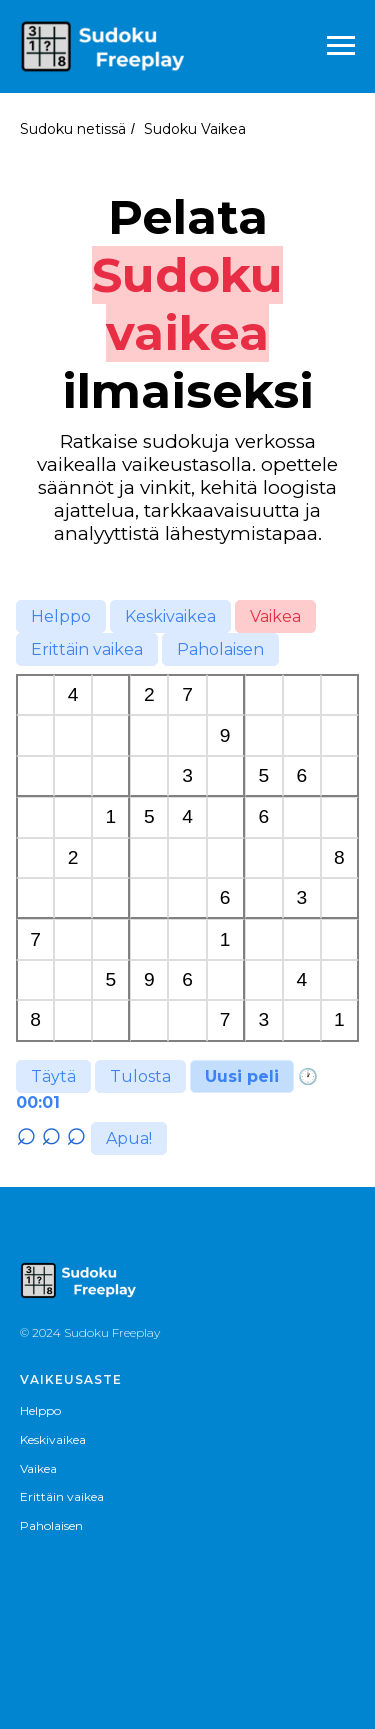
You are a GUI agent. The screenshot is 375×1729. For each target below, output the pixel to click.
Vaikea (275, 616)
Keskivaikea (170, 616)
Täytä (53, 1076)
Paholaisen (220, 649)
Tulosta (140, 1076)
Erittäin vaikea (87, 649)
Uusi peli (242, 1076)
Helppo (61, 616)
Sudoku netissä (73, 129)
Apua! (129, 1138)
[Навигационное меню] (341, 46)
